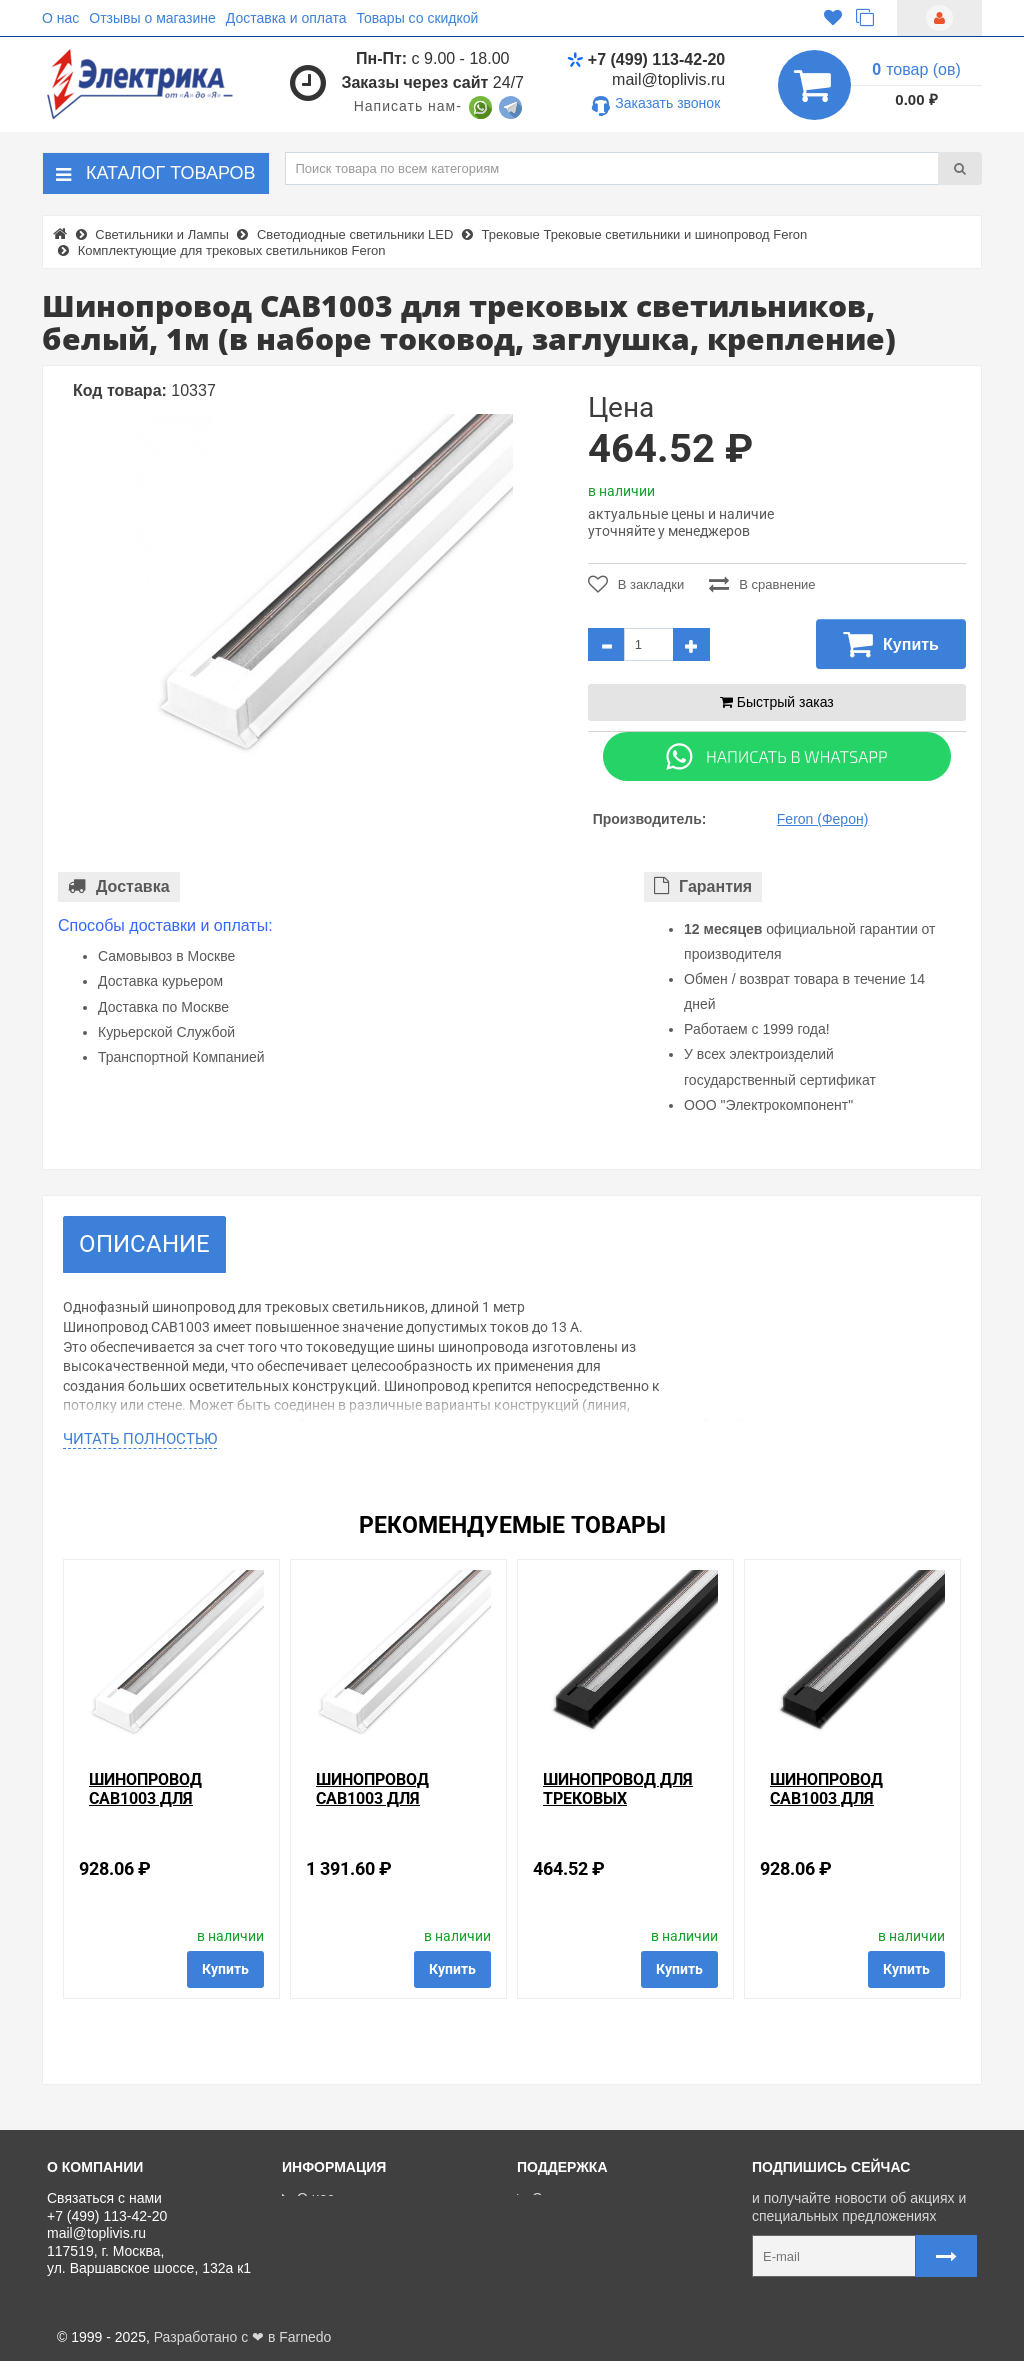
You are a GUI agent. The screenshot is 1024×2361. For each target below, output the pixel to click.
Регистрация (565, 2243)
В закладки (636, 584)
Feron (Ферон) (823, 819)
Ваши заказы (567, 2266)
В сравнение (762, 584)
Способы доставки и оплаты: (165, 925)
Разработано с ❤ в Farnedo (243, 2337)
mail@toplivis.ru (668, 79)
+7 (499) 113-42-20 (646, 59)
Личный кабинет (577, 2221)
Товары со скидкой (418, 18)
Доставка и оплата (286, 18)
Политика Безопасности (367, 2288)
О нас (60, 18)
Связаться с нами (582, 2198)
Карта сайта (563, 2288)
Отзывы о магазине (152, 18)
